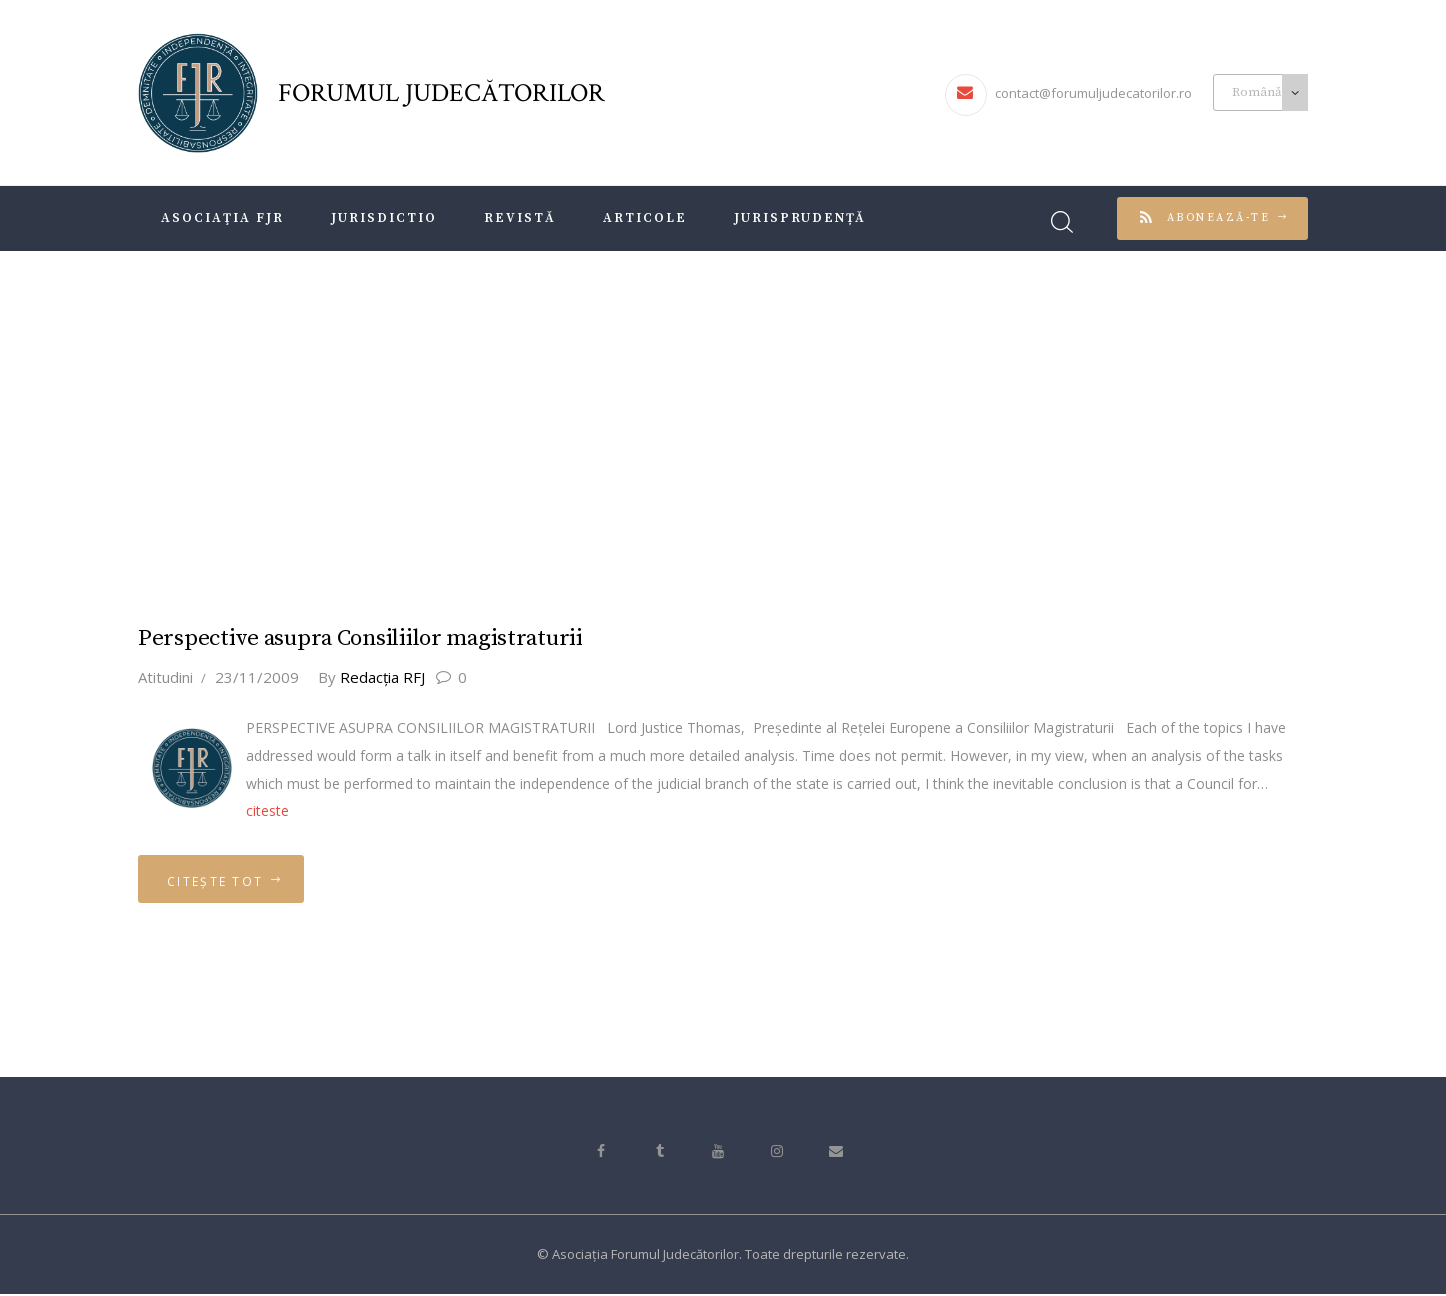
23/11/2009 (257, 676)
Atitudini (165, 676)
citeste (267, 810)
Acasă (676, 419)
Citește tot (217, 881)
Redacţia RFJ (374, 676)
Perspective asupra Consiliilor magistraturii (362, 638)
